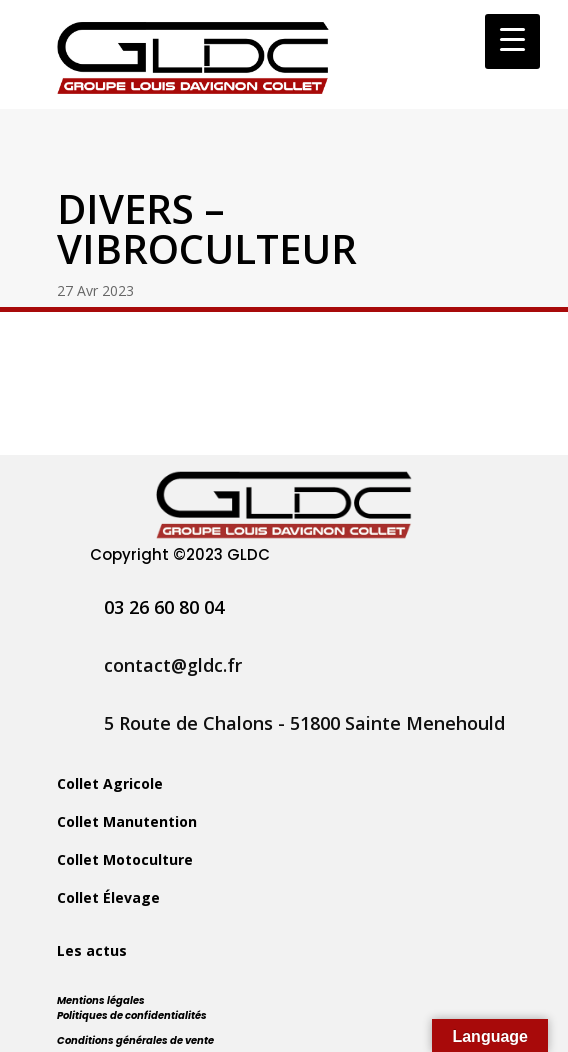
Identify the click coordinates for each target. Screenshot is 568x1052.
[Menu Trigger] (512, 41)
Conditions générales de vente (135, 1040)
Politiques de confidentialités (132, 1015)
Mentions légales (101, 1000)
